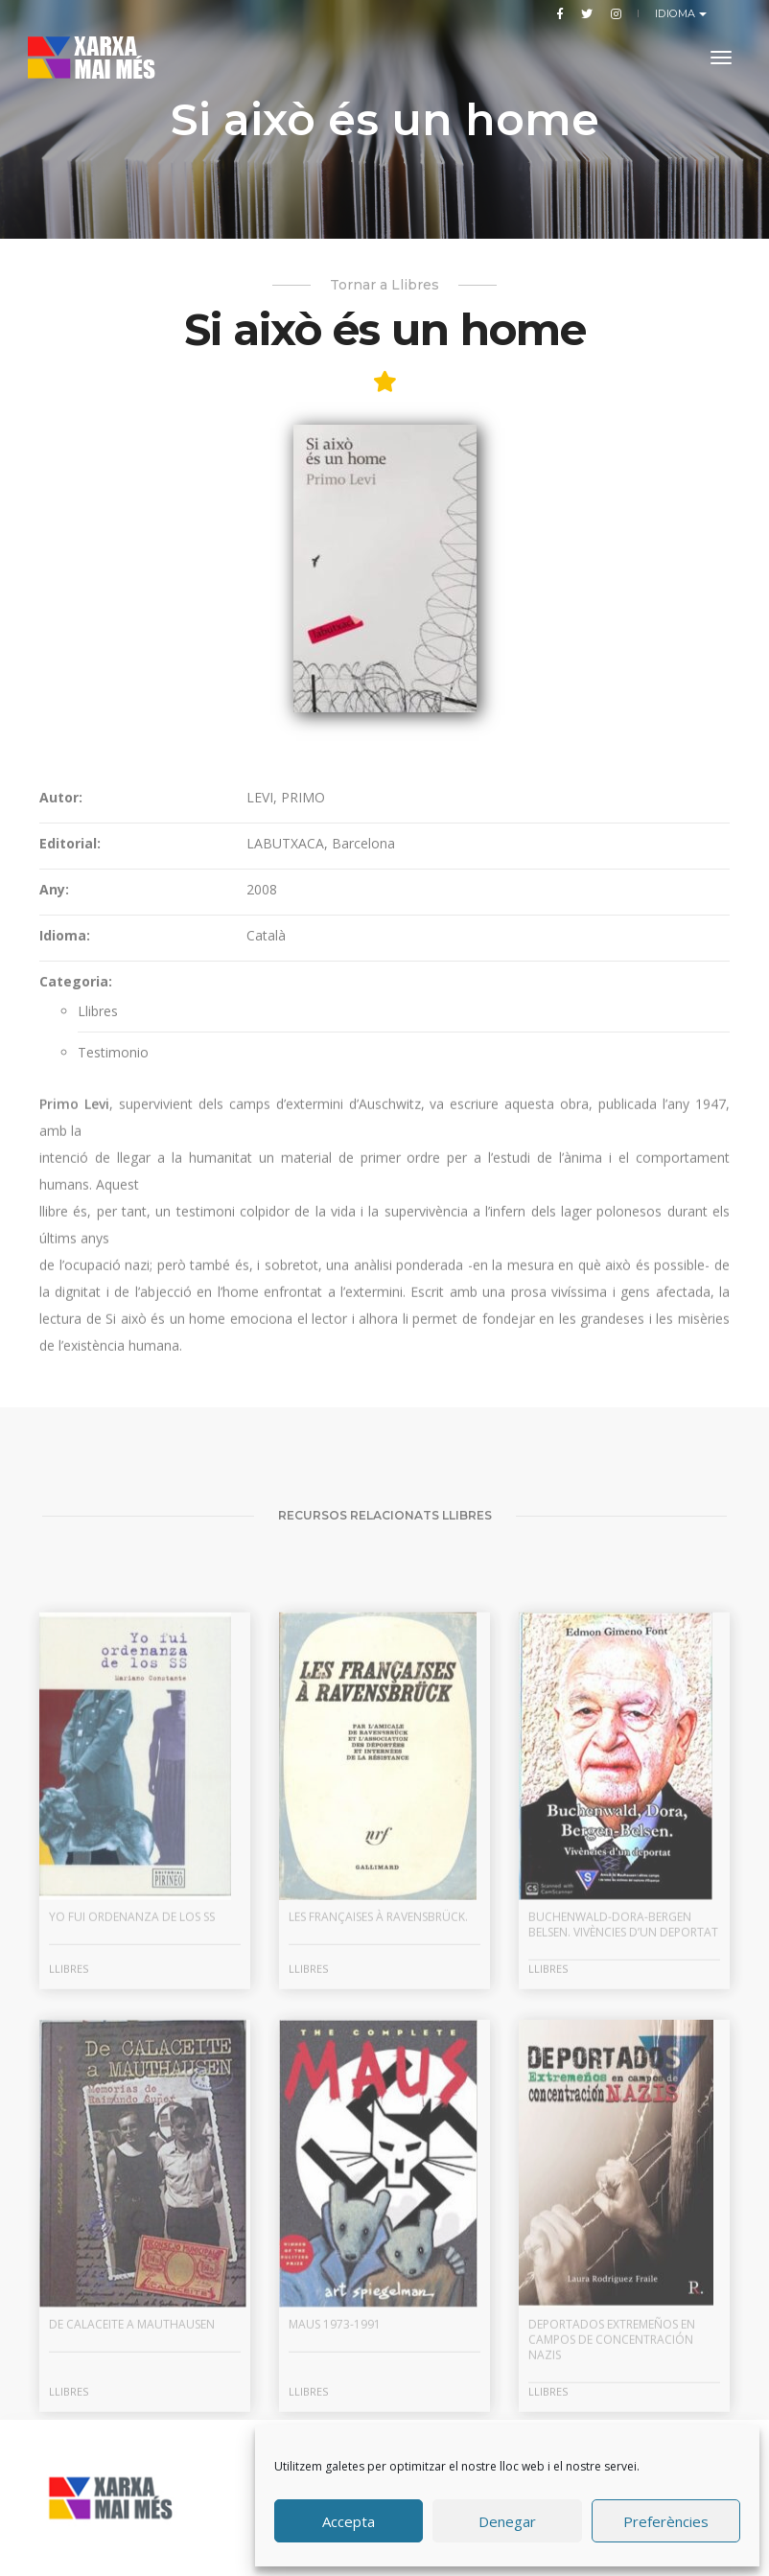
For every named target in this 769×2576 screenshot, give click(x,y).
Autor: (60, 942)
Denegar (507, 2521)
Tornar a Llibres (384, 284)
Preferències (666, 2521)
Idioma (677, 13)
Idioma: (64, 1080)
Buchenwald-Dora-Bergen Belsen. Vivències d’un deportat (623, 2100)
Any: (54, 1034)
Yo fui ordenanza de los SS (132, 2092)
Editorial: (70, 988)
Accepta (348, 2521)
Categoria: (75, 1126)
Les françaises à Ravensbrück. (378, 2092)
